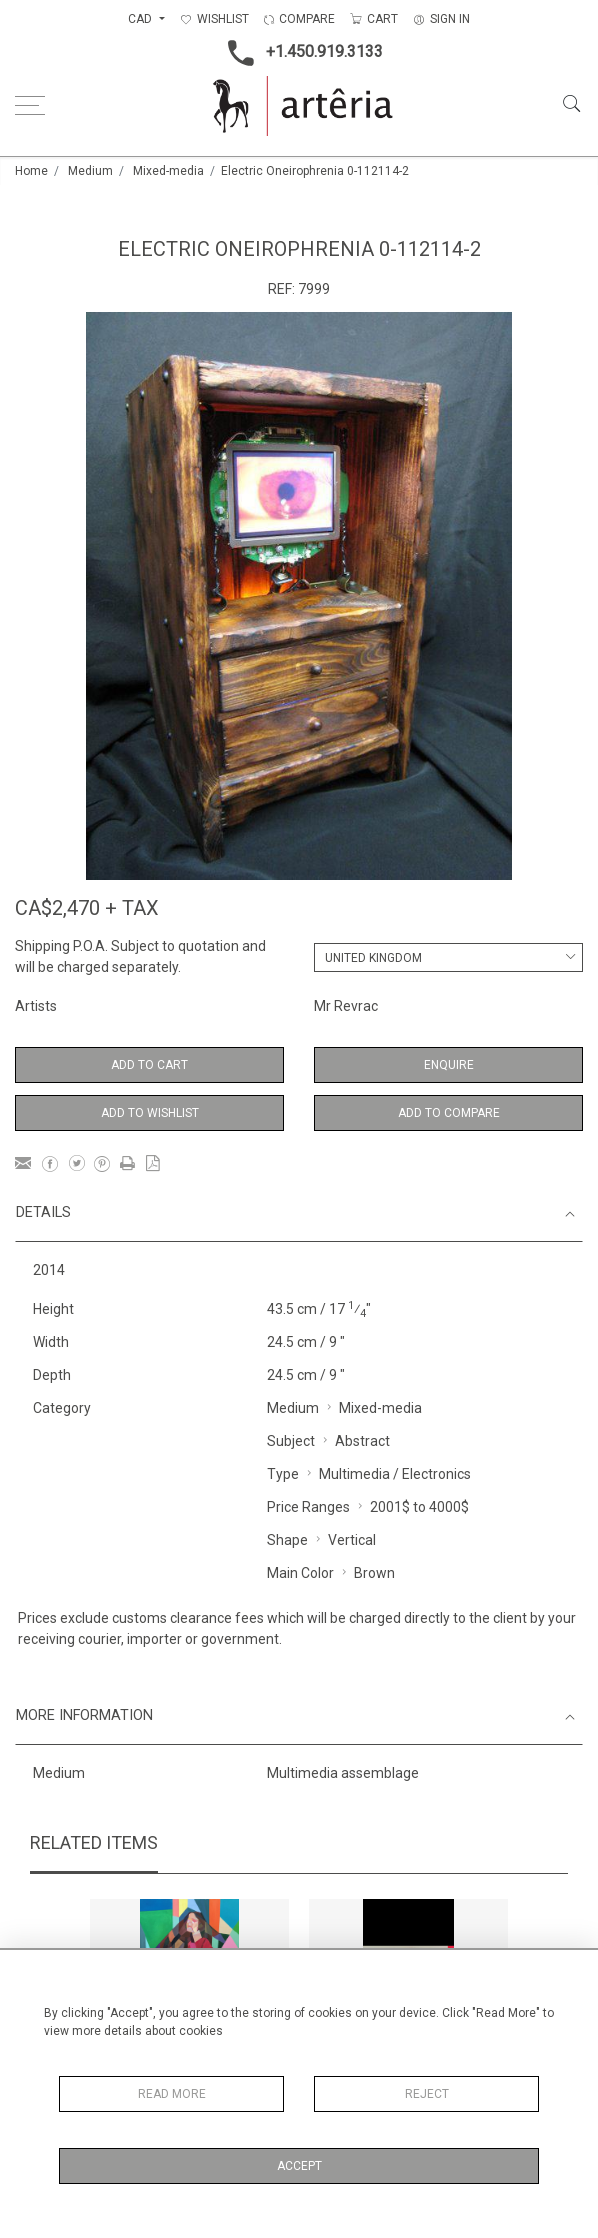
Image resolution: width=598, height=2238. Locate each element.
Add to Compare (449, 1113)
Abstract (362, 1441)
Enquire (449, 1065)
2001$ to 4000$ (419, 1507)
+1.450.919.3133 (299, 53)
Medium (90, 171)
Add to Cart (149, 1065)
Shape (287, 1540)
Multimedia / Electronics (395, 1474)
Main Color (300, 1573)
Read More (172, 2094)
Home (31, 171)
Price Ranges (308, 1507)
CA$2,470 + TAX (87, 908)
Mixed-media (168, 171)
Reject (427, 2094)
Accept (299, 2166)
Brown (374, 1573)
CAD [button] (141, 19)
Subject (291, 1441)
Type (283, 1474)
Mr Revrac (346, 1006)
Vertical (352, 1540)
